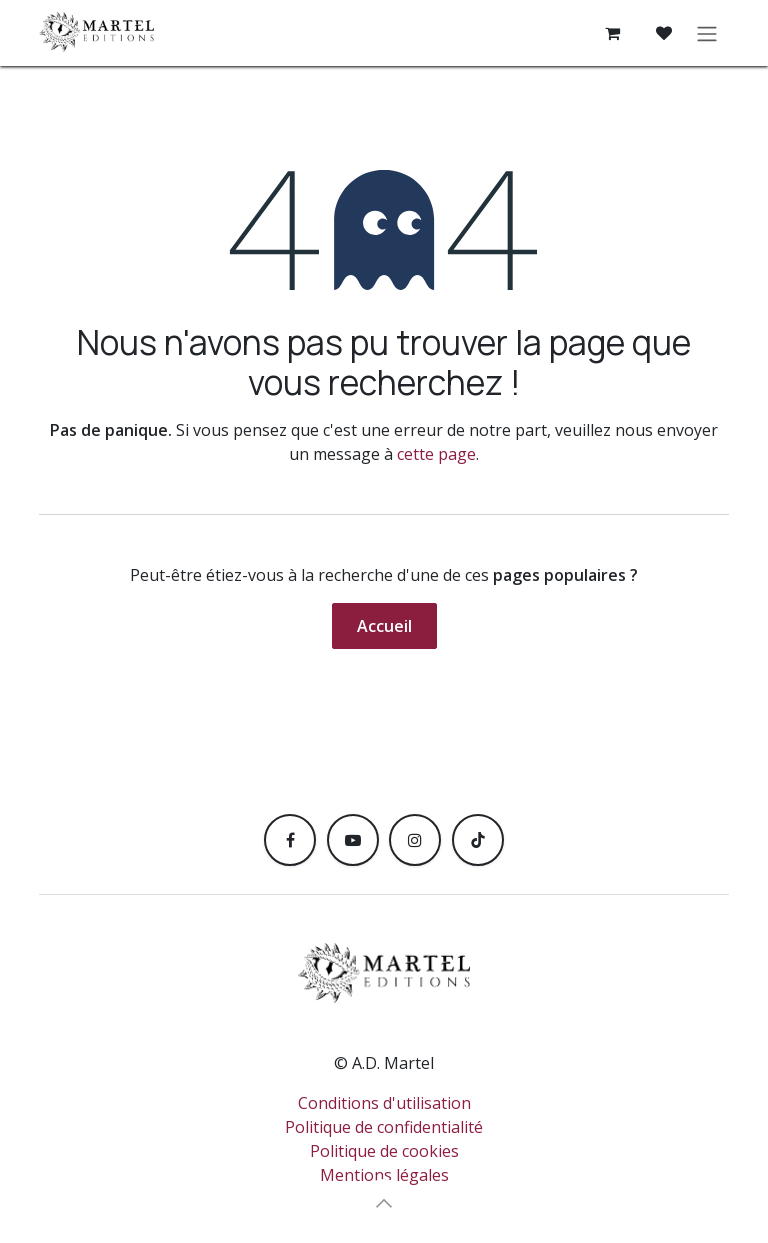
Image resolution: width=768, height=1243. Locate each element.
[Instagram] (415, 840)
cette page (436, 454)
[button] (384, 1203)
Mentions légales (384, 1175)
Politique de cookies (384, 1151)
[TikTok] (478, 840)
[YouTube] (353, 840)
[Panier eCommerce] (612, 33)
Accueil (384, 626)
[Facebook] (290, 840)
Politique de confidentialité (384, 1127)
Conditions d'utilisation (384, 1103)
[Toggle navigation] (707, 33)
